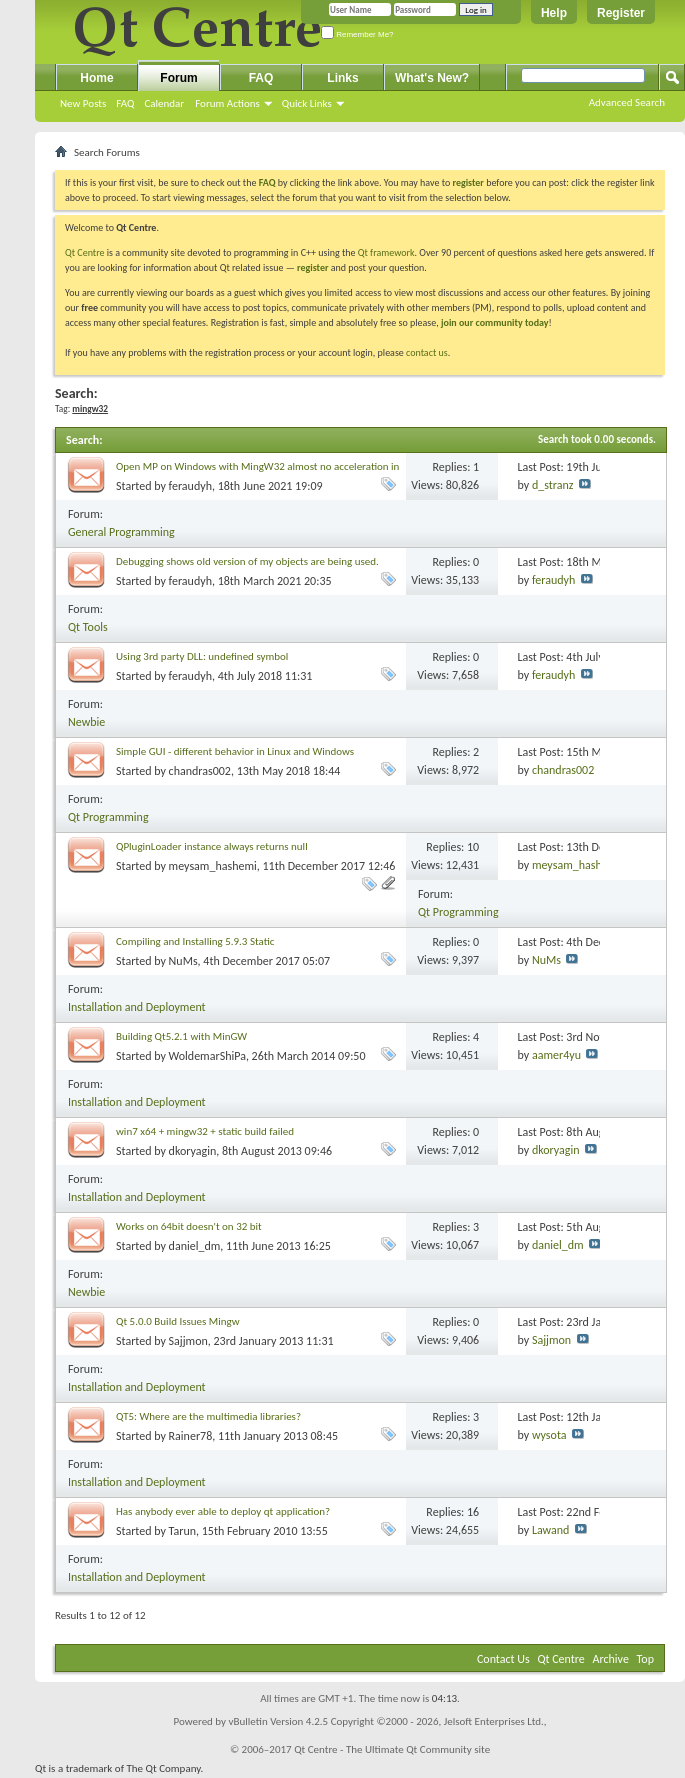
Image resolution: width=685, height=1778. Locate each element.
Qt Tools (88, 627)
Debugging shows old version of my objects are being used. (247, 561)
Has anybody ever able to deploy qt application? (223, 1511)
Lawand (551, 1530)
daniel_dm (195, 1246)
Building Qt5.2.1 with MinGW (181, 1036)
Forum (178, 78)
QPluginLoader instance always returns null (212, 846)
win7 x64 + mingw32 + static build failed (205, 1131)
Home (96, 78)
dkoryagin (193, 1151)
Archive (611, 1659)
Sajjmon (188, 1341)
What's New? (432, 78)
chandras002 (200, 771)
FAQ (125, 103)
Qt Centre (85, 252)
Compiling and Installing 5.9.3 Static (195, 941)
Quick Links (307, 103)
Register (621, 13)
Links (342, 78)
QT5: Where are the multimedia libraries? (208, 1416)
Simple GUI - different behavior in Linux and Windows (235, 751)
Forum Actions (227, 103)
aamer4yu (556, 1055)
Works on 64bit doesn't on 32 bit (189, 1226)
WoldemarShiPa (207, 1056)
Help (554, 13)
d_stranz (553, 485)
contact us (427, 352)
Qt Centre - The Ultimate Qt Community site (392, 1749)
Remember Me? (357, 34)
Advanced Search (627, 102)
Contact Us (503, 1659)
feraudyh (190, 486)
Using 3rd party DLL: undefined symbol (202, 656)
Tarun (182, 1531)
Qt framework (386, 252)
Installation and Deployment (137, 1007)
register (312, 267)
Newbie (86, 722)
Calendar (164, 103)
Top (645, 1659)
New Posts (83, 103)
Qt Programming (108, 817)
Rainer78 (191, 1436)
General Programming (121, 532)
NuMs (183, 961)
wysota (549, 1435)
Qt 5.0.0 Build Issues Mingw (178, 1321)
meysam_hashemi (213, 866)
